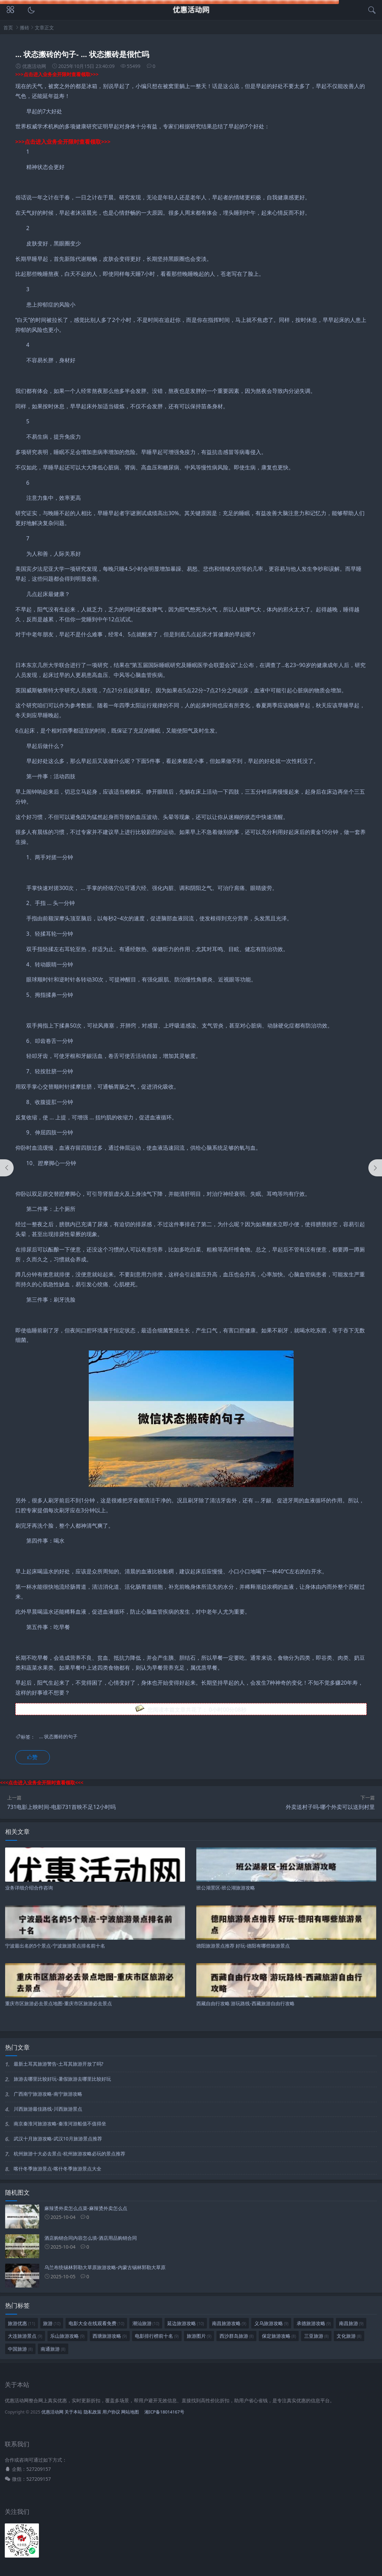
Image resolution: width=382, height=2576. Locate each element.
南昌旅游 (351, 2323)
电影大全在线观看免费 (96, 2323)
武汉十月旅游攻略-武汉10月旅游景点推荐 (58, 2138)
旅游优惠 (21, 2323)
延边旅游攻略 (185, 2323)
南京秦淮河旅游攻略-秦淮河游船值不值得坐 (60, 2123)
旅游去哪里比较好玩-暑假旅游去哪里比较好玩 (62, 2079)
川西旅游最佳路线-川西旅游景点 (48, 2109)
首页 (8, 27)
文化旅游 (349, 2336)
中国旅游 (20, 2349)
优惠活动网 (52, 2412)
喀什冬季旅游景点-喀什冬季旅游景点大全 (57, 2168)
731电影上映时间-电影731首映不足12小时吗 (61, 1807)
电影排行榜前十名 (157, 2336)
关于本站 (73, 2412)
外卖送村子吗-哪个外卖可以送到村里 (330, 1807)
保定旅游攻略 (279, 2336)
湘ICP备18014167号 (164, 2412)
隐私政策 (92, 2412)
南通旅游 (53, 2349)
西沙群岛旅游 (237, 2336)
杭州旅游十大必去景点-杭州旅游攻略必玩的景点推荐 (69, 2153)
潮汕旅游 (145, 2323)
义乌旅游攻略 (271, 2323)
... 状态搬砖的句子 (58, 1736)
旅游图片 (199, 2336)
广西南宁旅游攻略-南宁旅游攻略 (48, 2094)
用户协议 (111, 2412)
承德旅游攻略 (314, 2323)
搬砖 (24, 27)
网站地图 (130, 2412)
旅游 (51, 2323)
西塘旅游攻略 (110, 2336)
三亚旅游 (316, 2336)
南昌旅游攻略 (229, 2323)
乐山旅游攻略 (67, 2336)
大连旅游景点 (25, 2336)
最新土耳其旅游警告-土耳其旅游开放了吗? (58, 2064)
